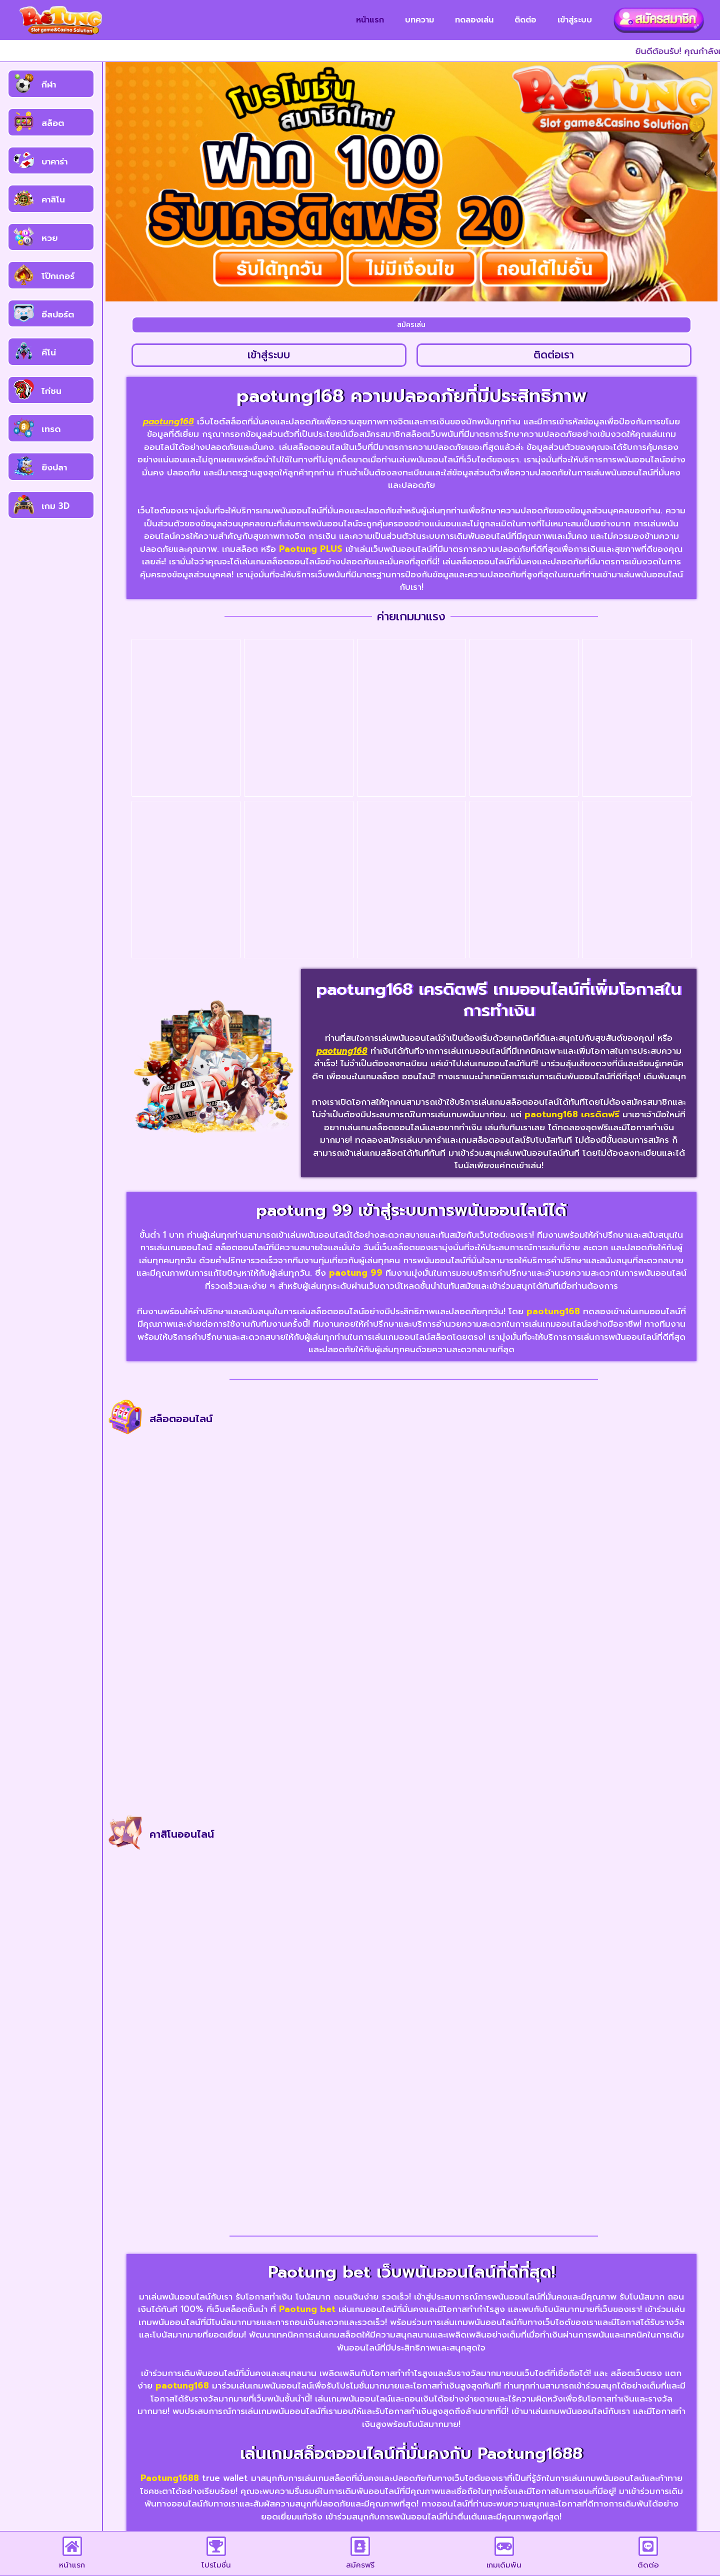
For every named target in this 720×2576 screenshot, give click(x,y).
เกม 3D (56, 505)
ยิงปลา (54, 467)
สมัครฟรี (360, 2565)
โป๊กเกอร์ (58, 275)
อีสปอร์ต (58, 314)
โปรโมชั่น (216, 2565)
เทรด (51, 428)
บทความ (419, 20)
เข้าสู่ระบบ (575, 20)
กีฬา (49, 84)
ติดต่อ (525, 20)
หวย (50, 237)
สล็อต (53, 122)
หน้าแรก (370, 20)
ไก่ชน (52, 390)
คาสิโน (53, 199)
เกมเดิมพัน (504, 2565)
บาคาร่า (55, 161)
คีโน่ (49, 352)
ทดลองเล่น (474, 20)
